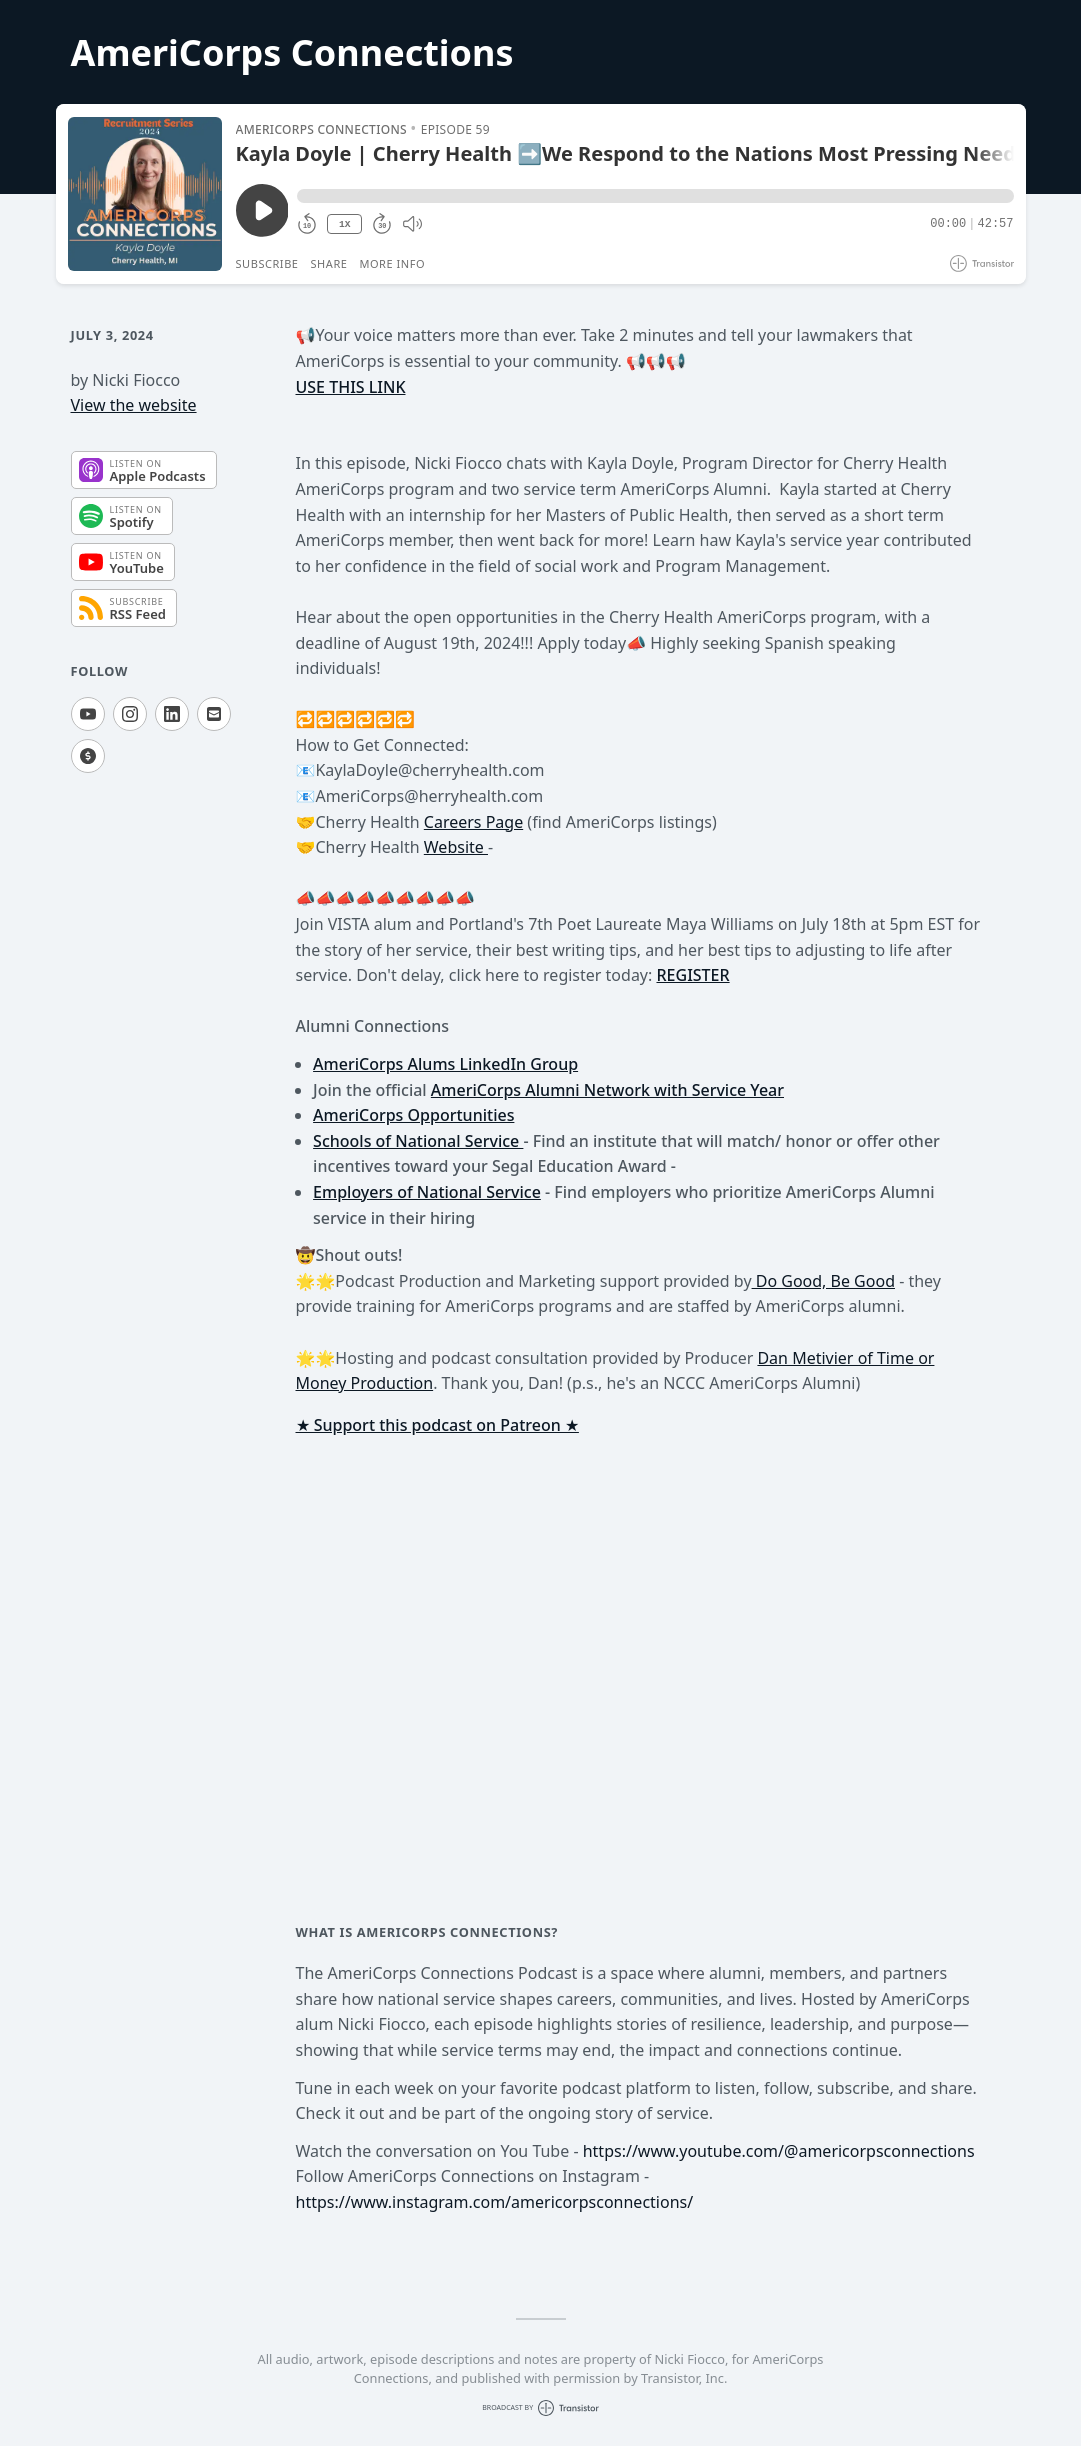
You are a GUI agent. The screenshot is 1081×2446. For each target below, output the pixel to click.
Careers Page (473, 822)
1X (345, 224)
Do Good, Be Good (823, 1281)
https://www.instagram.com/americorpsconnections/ (495, 2202)
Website (456, 847)
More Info (392, 263)
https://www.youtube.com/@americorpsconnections (779, 2151)
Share (329, 263)
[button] (655, 196)
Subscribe (267, 263)
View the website (134, 405)
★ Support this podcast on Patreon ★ (437, 1425)
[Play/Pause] (145, 194)
